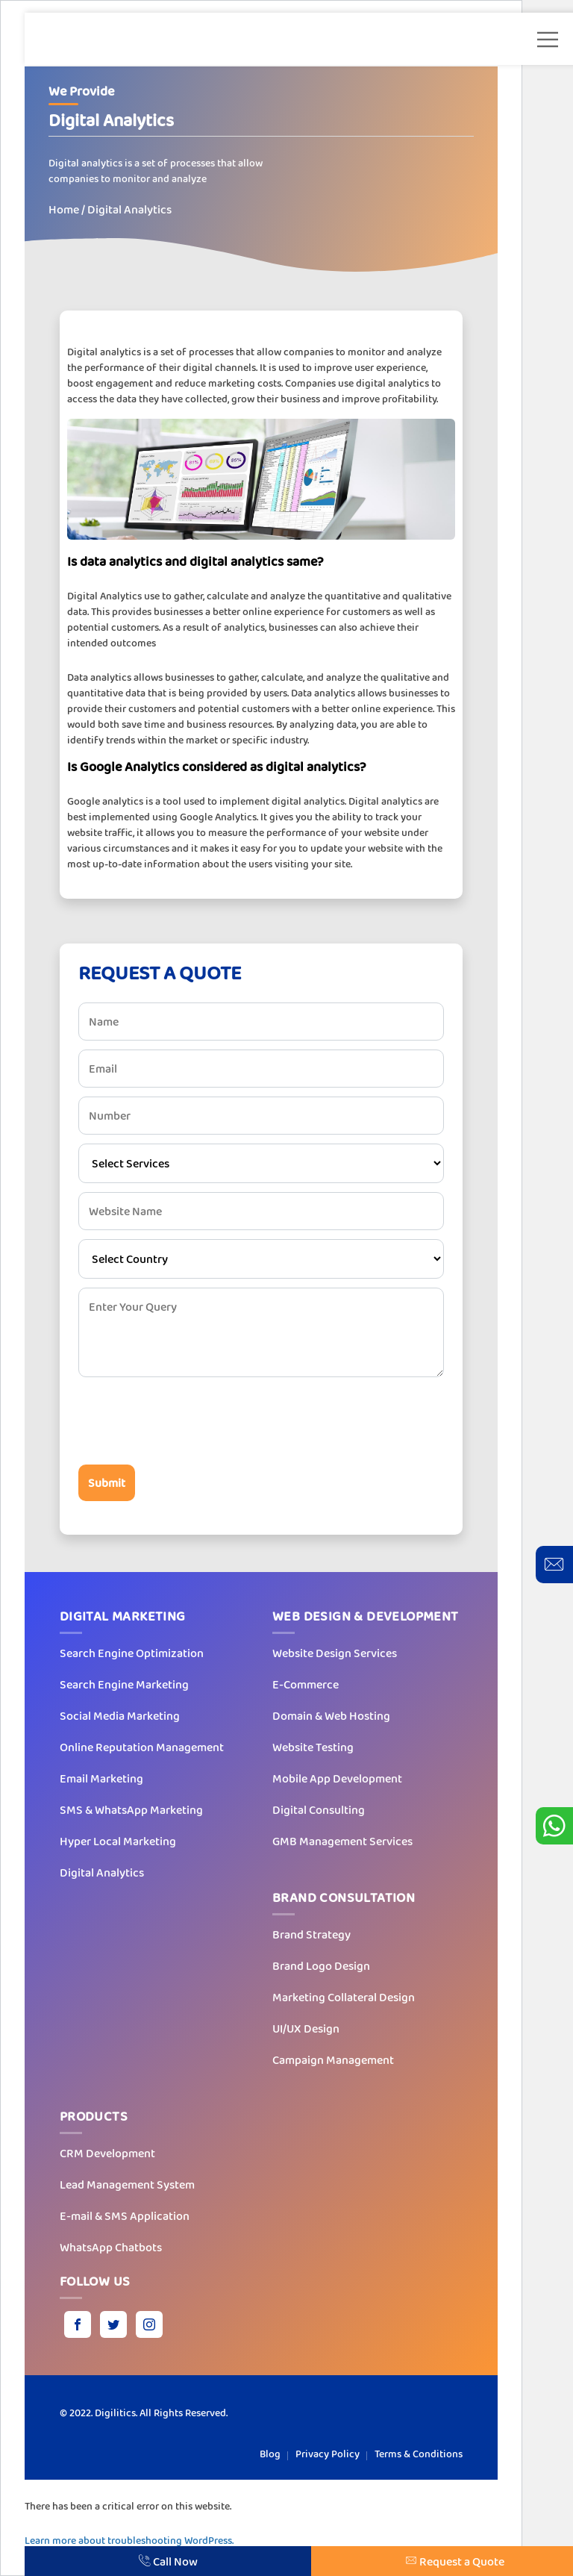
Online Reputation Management (142, 1747)
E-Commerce (305, 1684)
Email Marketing (101, 1778)
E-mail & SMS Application (125, 2215)
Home (63, 209)
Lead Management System (127, 2184)
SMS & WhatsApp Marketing (131, 1809)
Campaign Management (333, 2059)
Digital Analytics (102, 1872)
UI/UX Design (305, 2028)
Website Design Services (334, 1653)
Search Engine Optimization (132, 1653)
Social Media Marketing (120, 1715)
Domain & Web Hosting (331, 1715)
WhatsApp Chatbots (111, 2247)
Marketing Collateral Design (343, 1997)
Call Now (168, 2561)
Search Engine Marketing (124, 1684)
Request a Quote (454, 2561)
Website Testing (313, 1747)
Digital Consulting (318, 1809)
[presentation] (191, 1420)
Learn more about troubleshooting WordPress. (129, 2540)
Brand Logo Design (321, 1965)
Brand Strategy (311, 1934)
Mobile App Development (337, 1778)
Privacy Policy (327, 2453)
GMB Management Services (342, 1841)
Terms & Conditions (419, 2453)
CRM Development (107, 2153)
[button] (547, 39)
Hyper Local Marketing (118, 1841)
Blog (270, 2453)
